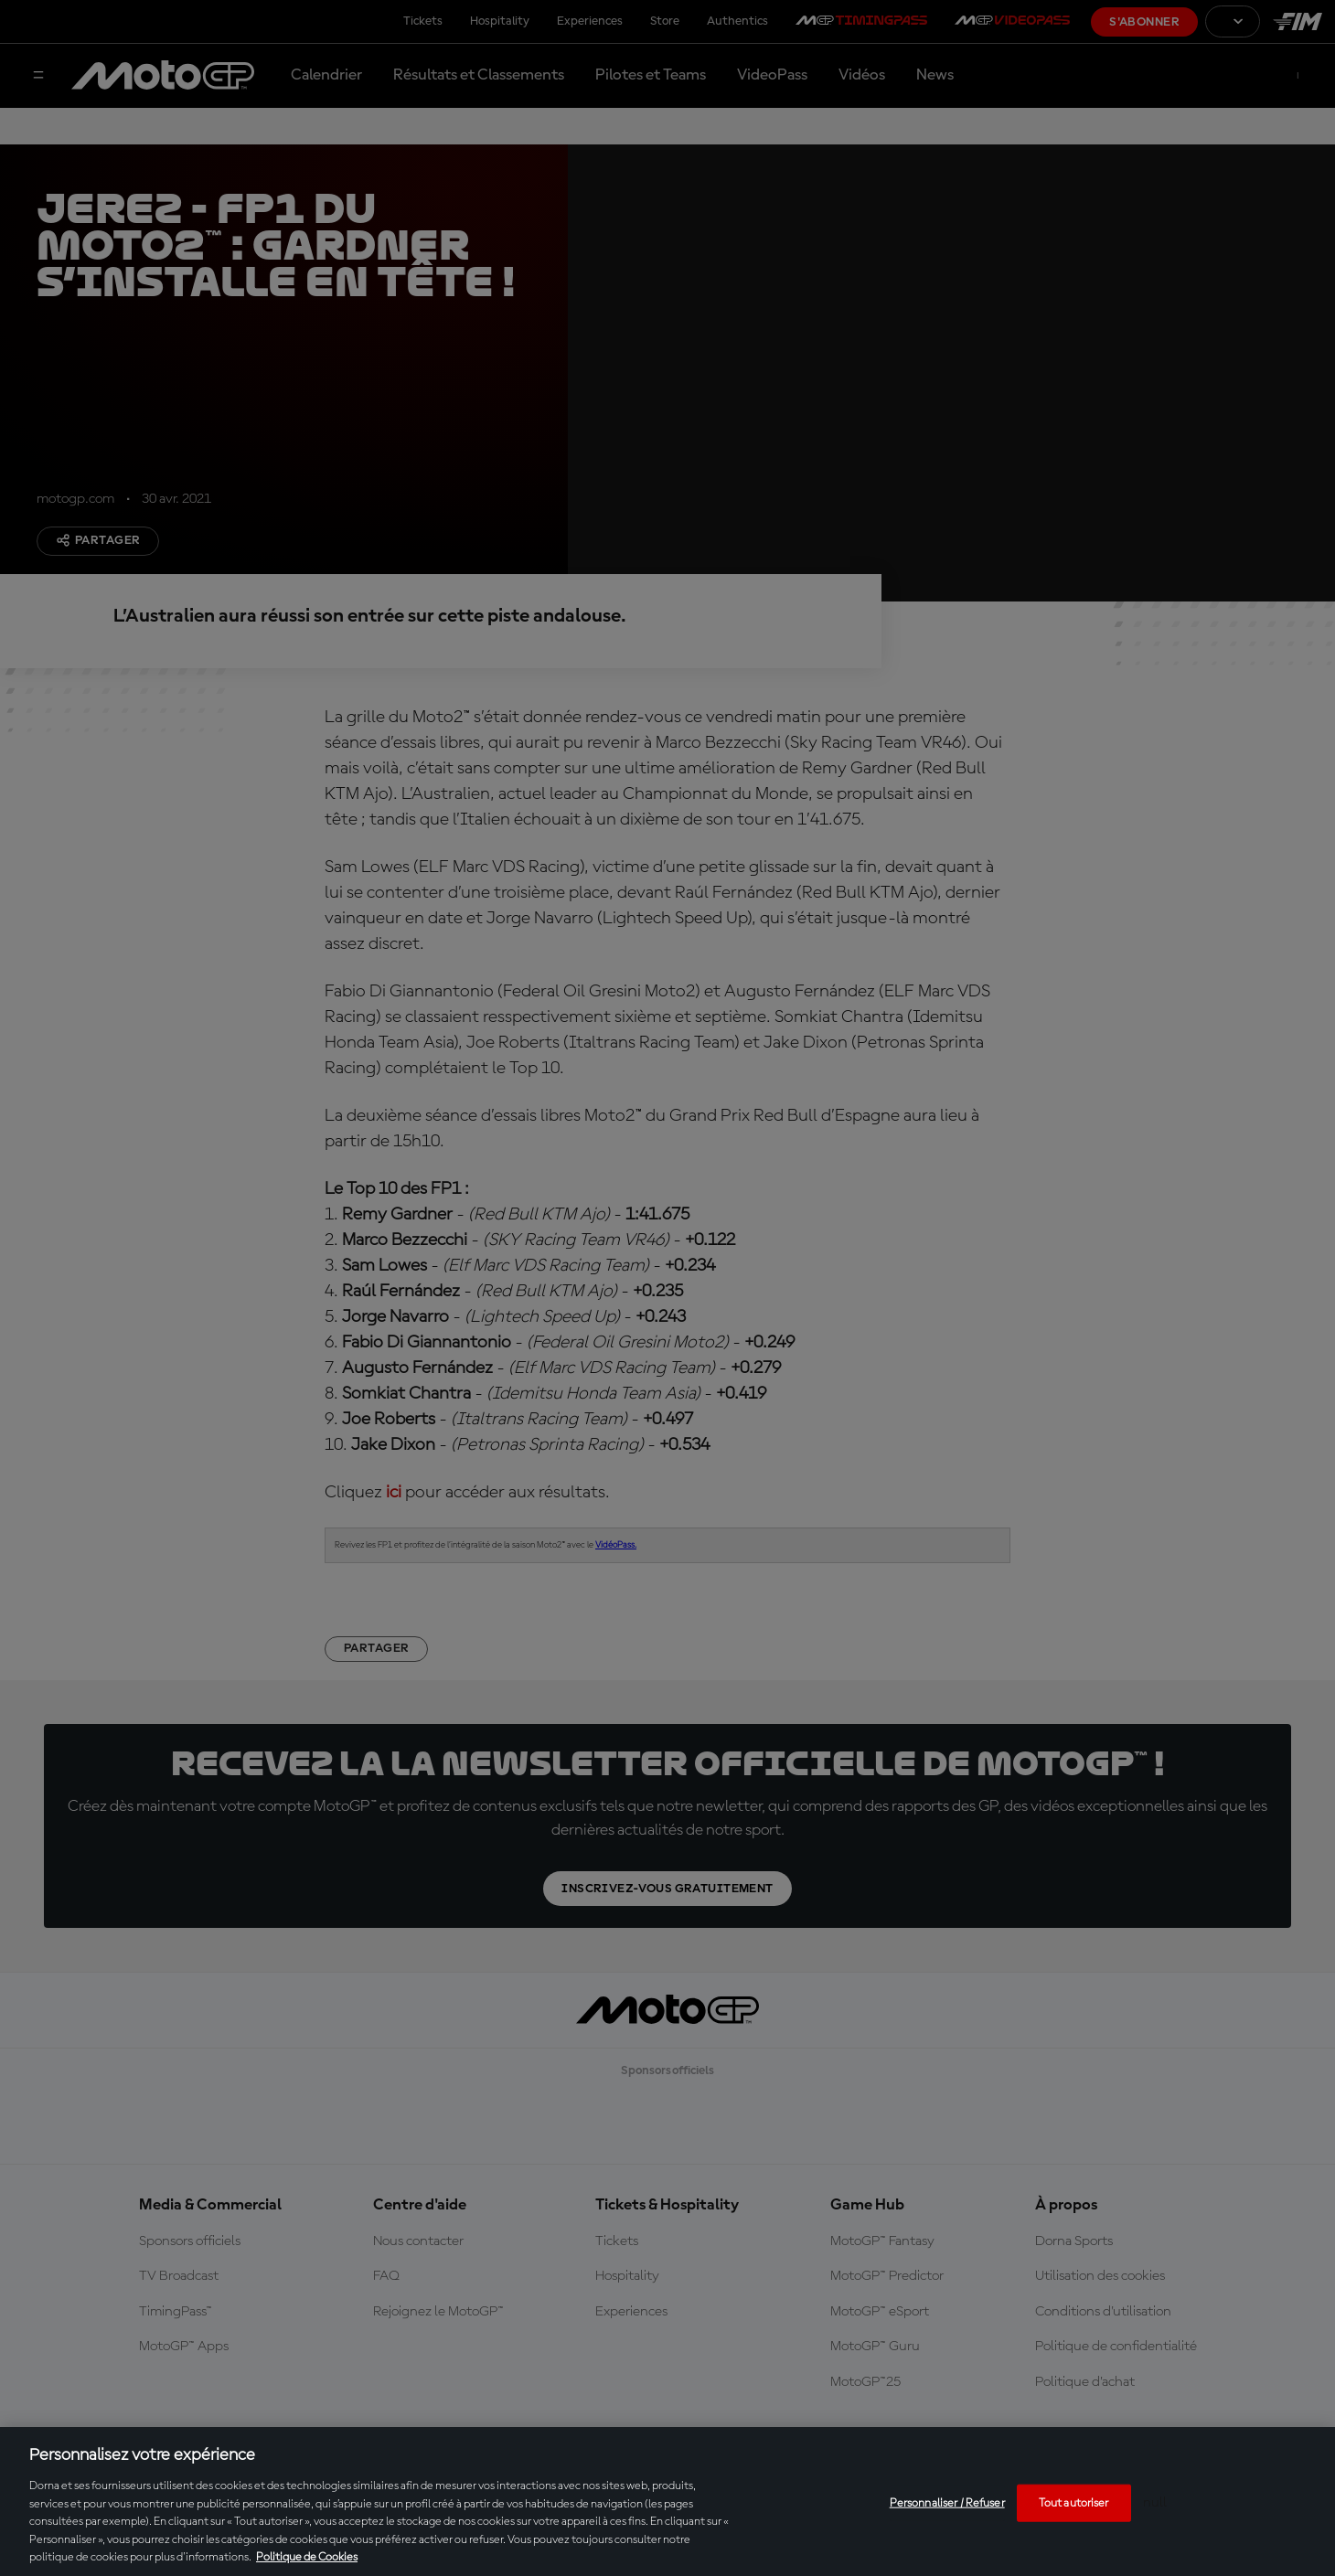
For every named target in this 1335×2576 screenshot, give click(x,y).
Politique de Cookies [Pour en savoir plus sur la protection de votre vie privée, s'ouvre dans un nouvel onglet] (307, 2557)
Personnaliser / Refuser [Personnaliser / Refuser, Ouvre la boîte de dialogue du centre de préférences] (947, 2502)
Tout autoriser (1074, 2502)
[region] (667, 2501)
